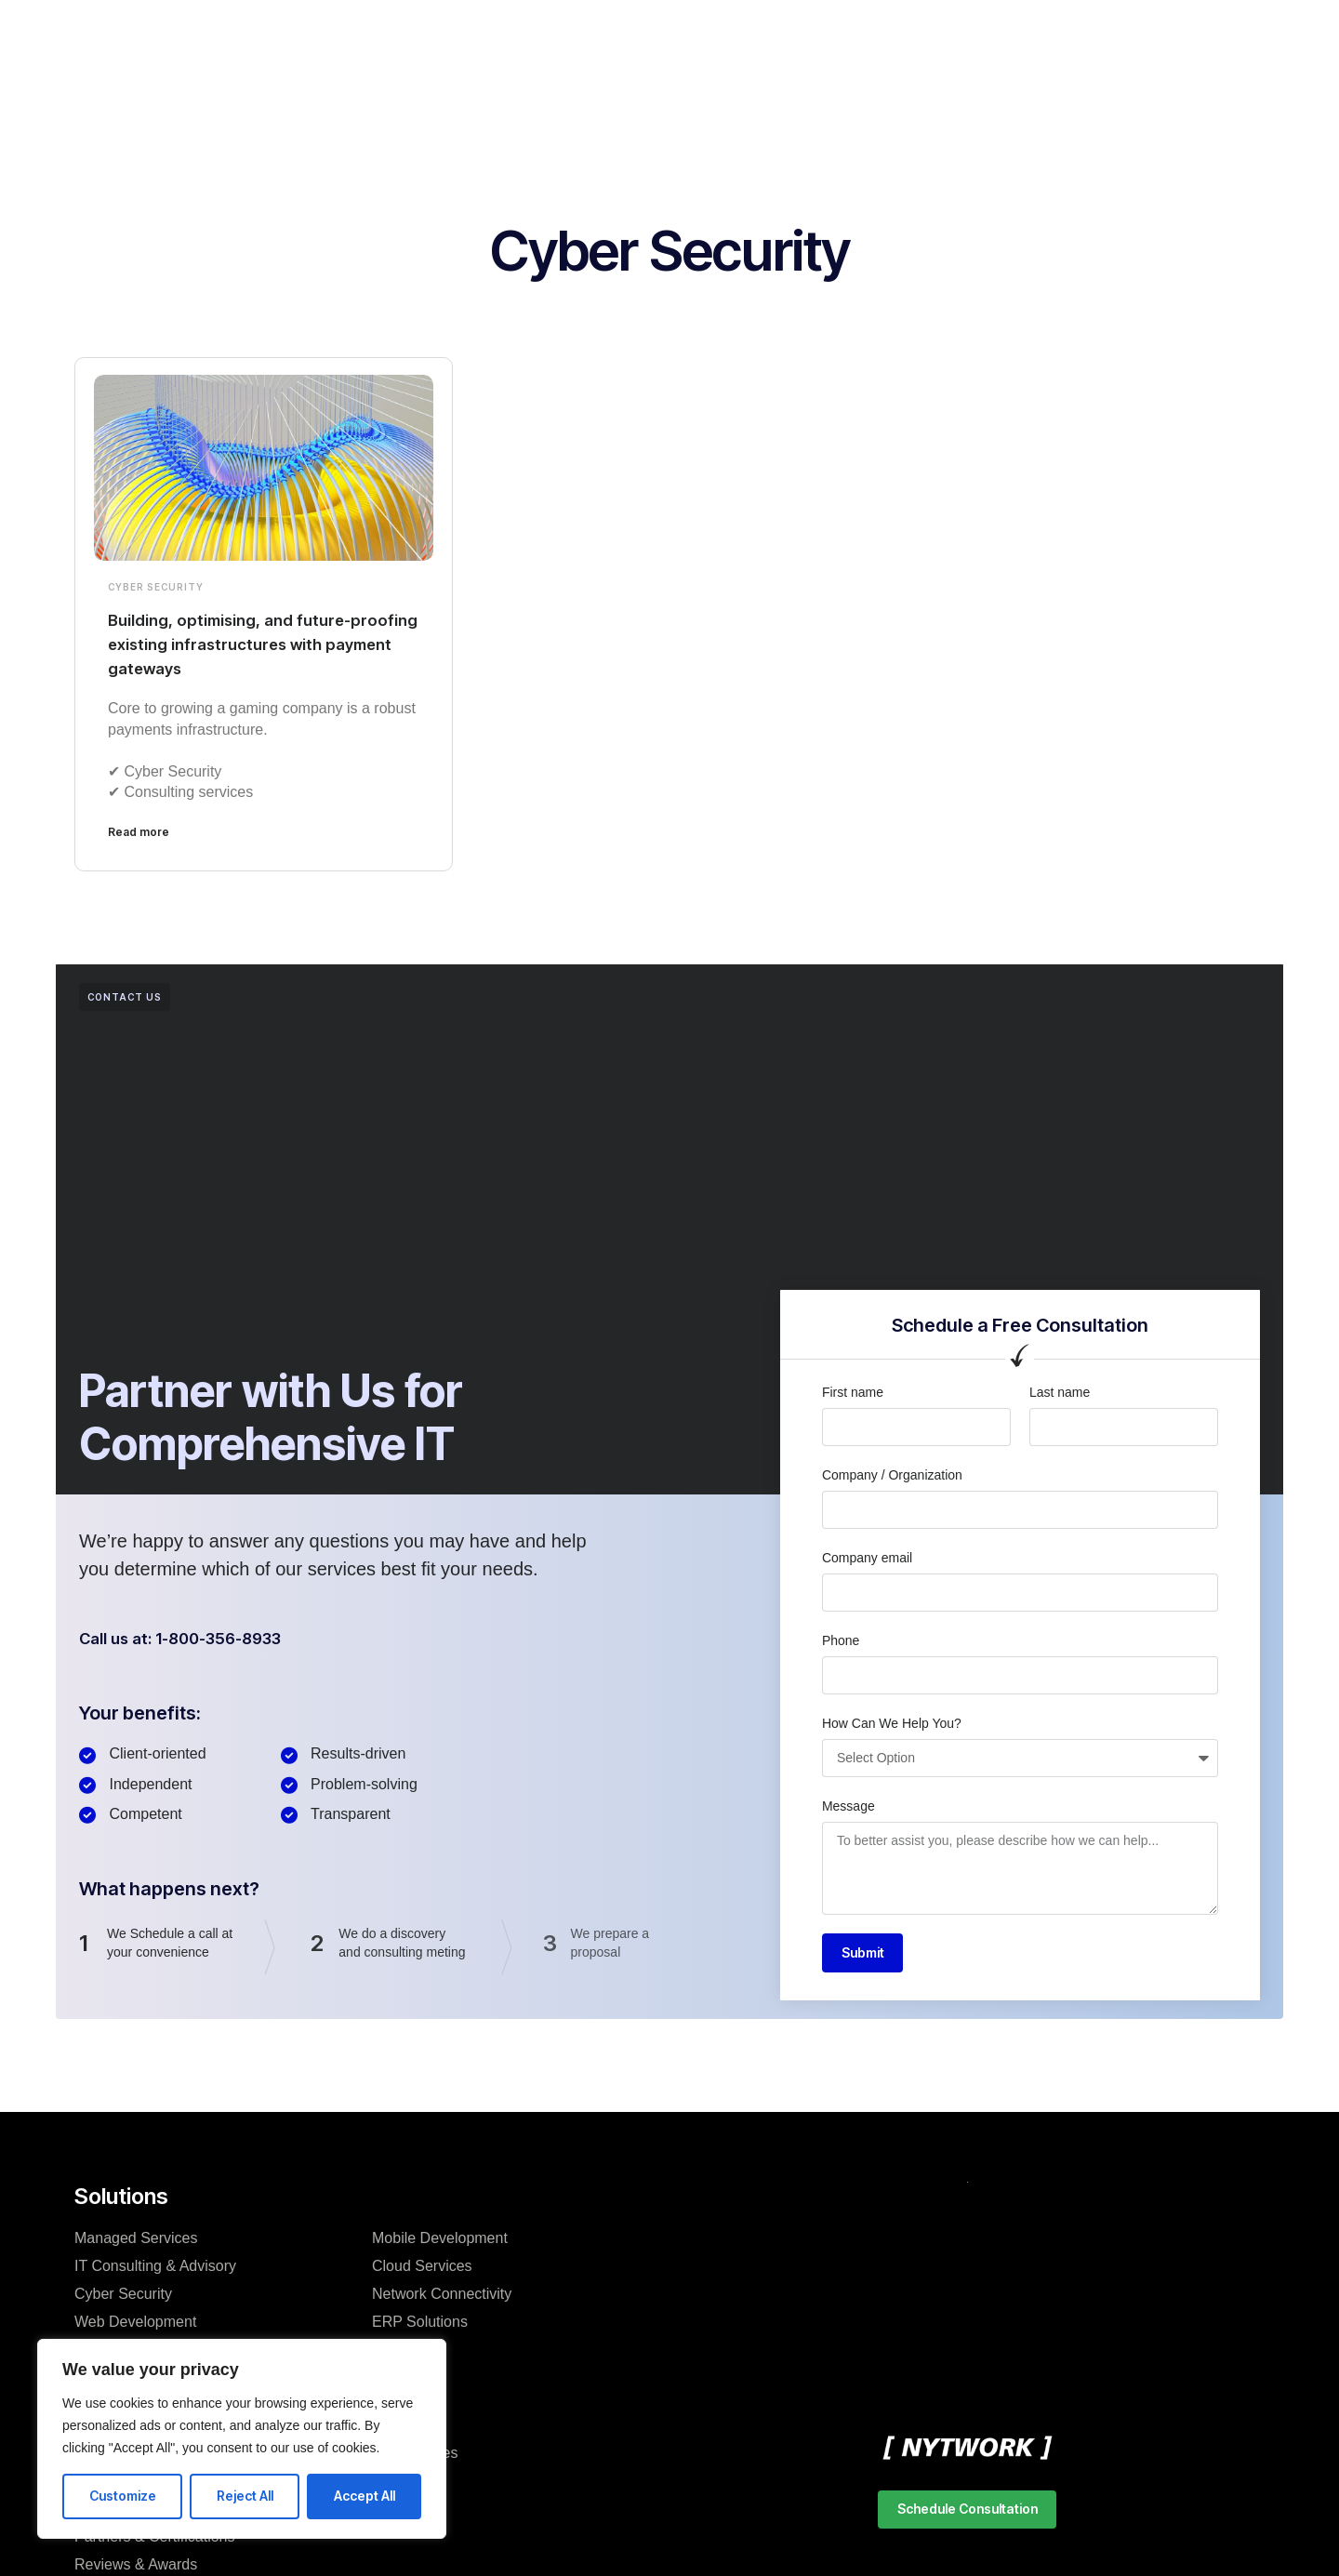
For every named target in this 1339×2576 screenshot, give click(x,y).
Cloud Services (422, 2269)
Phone (840, 1640)
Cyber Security (156, 586)
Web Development (135, 2324)
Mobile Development (440, 2241)
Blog (387, 2428)
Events (395, 2483)
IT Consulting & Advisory (155, 2269)
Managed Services (136, 2241)
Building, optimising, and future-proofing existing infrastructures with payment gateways (252, 643)
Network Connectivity (441, 2296)
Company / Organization (892, 1474)
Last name (1059, 1392)
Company (317, 31)
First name (852, 1392)
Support (781, 31)
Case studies (415, 2455)
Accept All (364, 2495)
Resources (600, 31)
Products (502, 31)
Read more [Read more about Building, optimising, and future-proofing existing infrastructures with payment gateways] (138, 832)
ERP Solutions (420, 2324)
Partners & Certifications (154, 2539)
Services (410, 31)
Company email (867, 1557)
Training (695, 31)
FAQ (387, 2511)
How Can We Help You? (891, 1723)
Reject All (245, 2495)
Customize (122, 2495)
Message (848, 1806)
